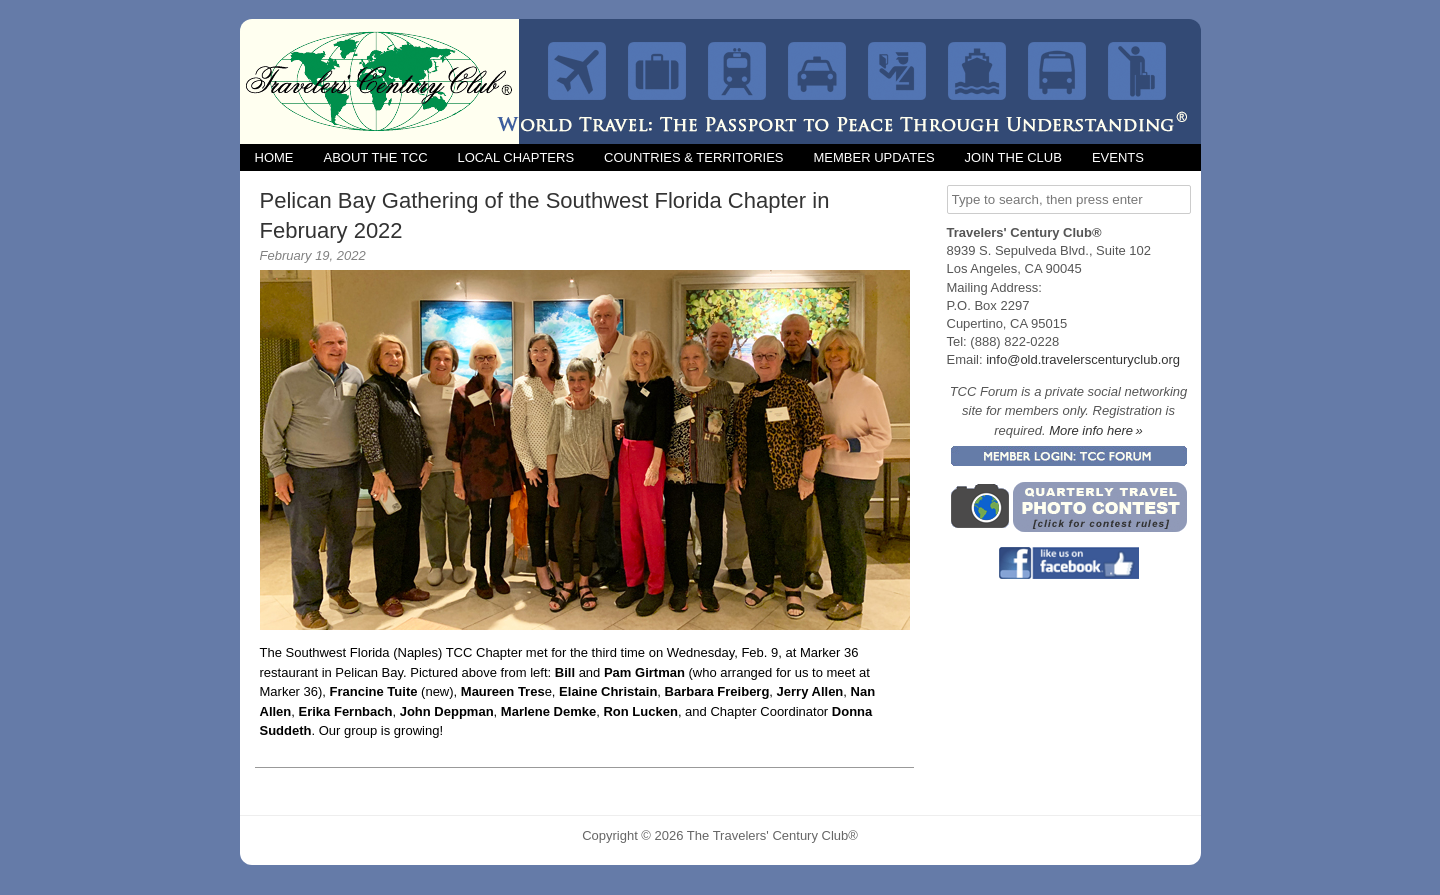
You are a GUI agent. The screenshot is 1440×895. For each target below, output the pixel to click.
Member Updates (873, 157)
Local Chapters (516, 157)
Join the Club (1013, 157)
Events (1118, 157)
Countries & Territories (693, 157)
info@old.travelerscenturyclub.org (1083, 359)
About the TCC (376, 157)
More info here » (1096, 430)
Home (274, 157)
